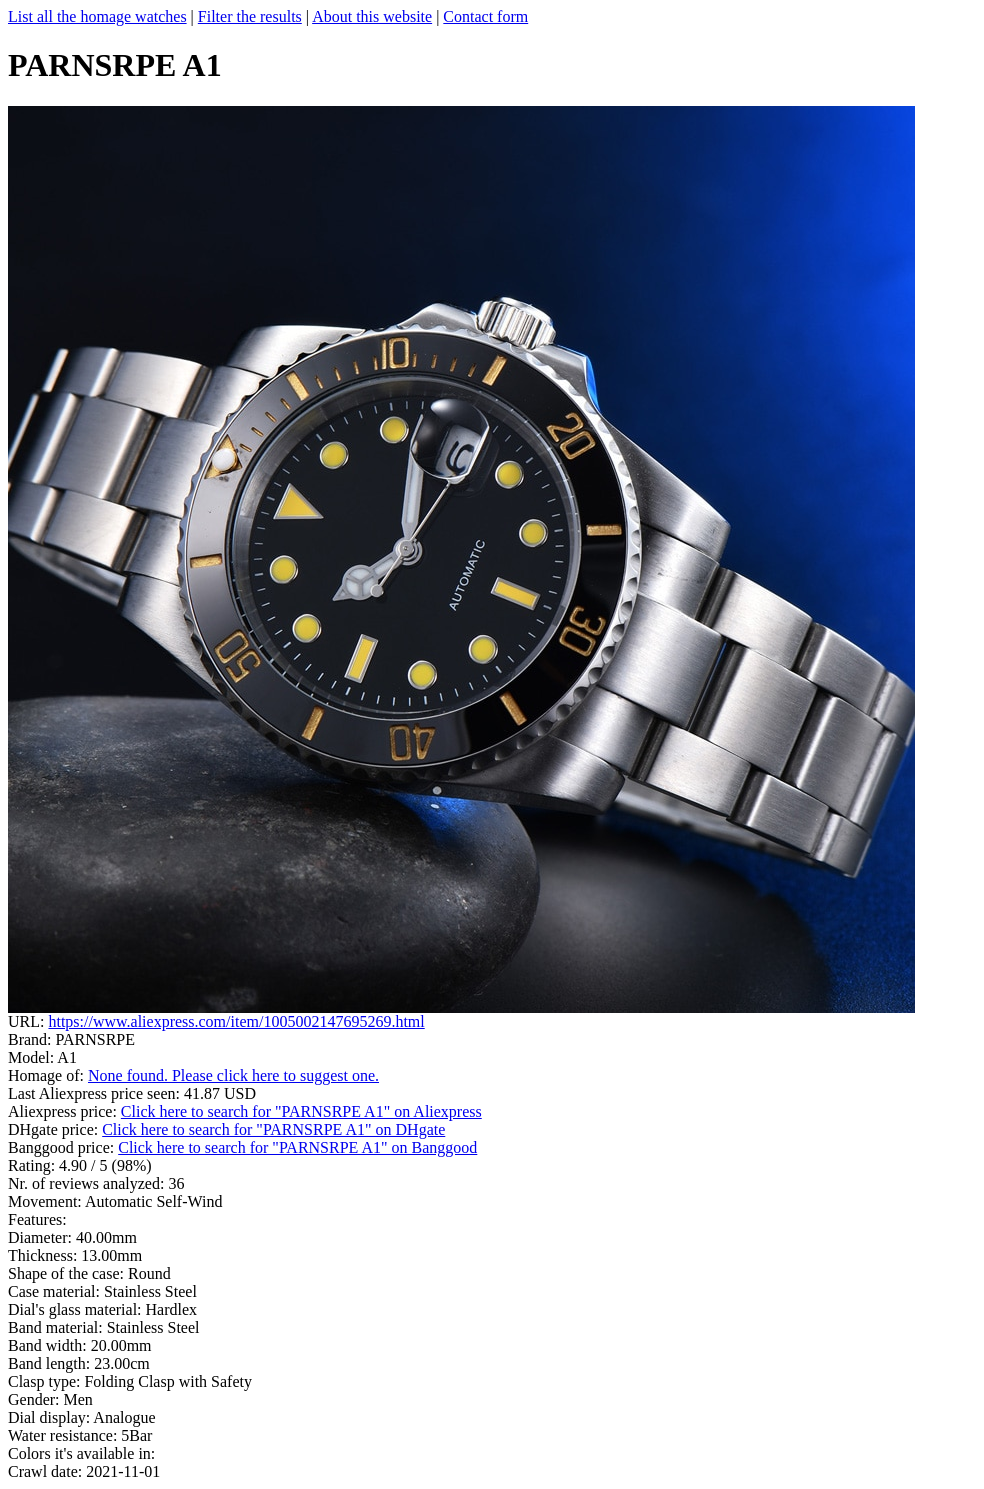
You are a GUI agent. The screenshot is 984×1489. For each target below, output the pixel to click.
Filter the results (250, 16)
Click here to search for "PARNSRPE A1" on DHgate (273, 1129)
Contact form (485, 16)
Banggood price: (63, 1147)
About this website (372, 16)
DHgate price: (55, 1129)
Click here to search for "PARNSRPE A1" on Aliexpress (301, 1111)
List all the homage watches (97, 16)
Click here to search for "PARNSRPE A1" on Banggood (297, 1147)
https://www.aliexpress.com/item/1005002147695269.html (236, 1021)
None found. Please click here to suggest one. (233, 1075)
